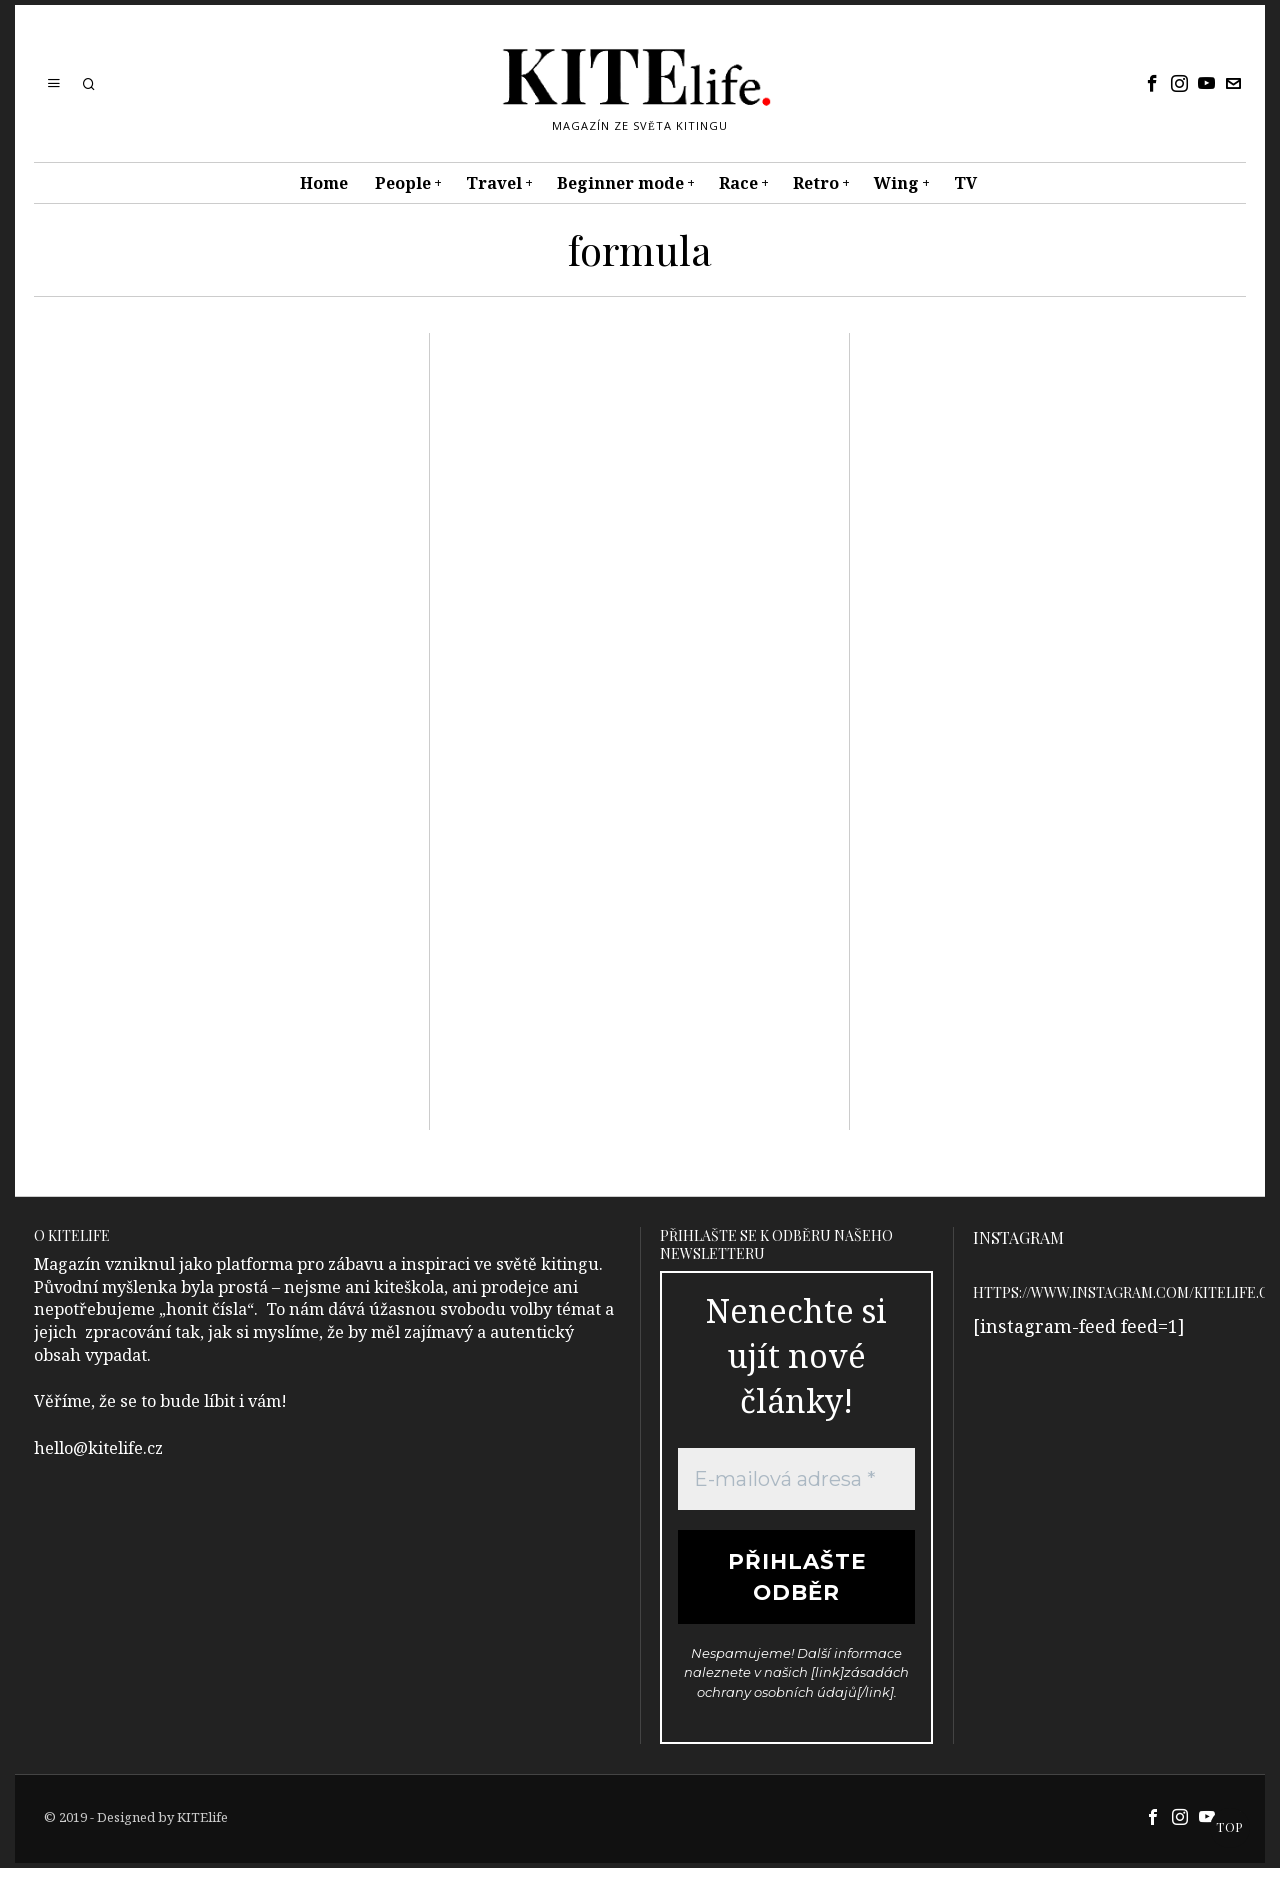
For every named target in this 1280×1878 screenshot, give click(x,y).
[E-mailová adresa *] (796, 1479)
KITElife (202, 1826)
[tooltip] (1153, 84)
